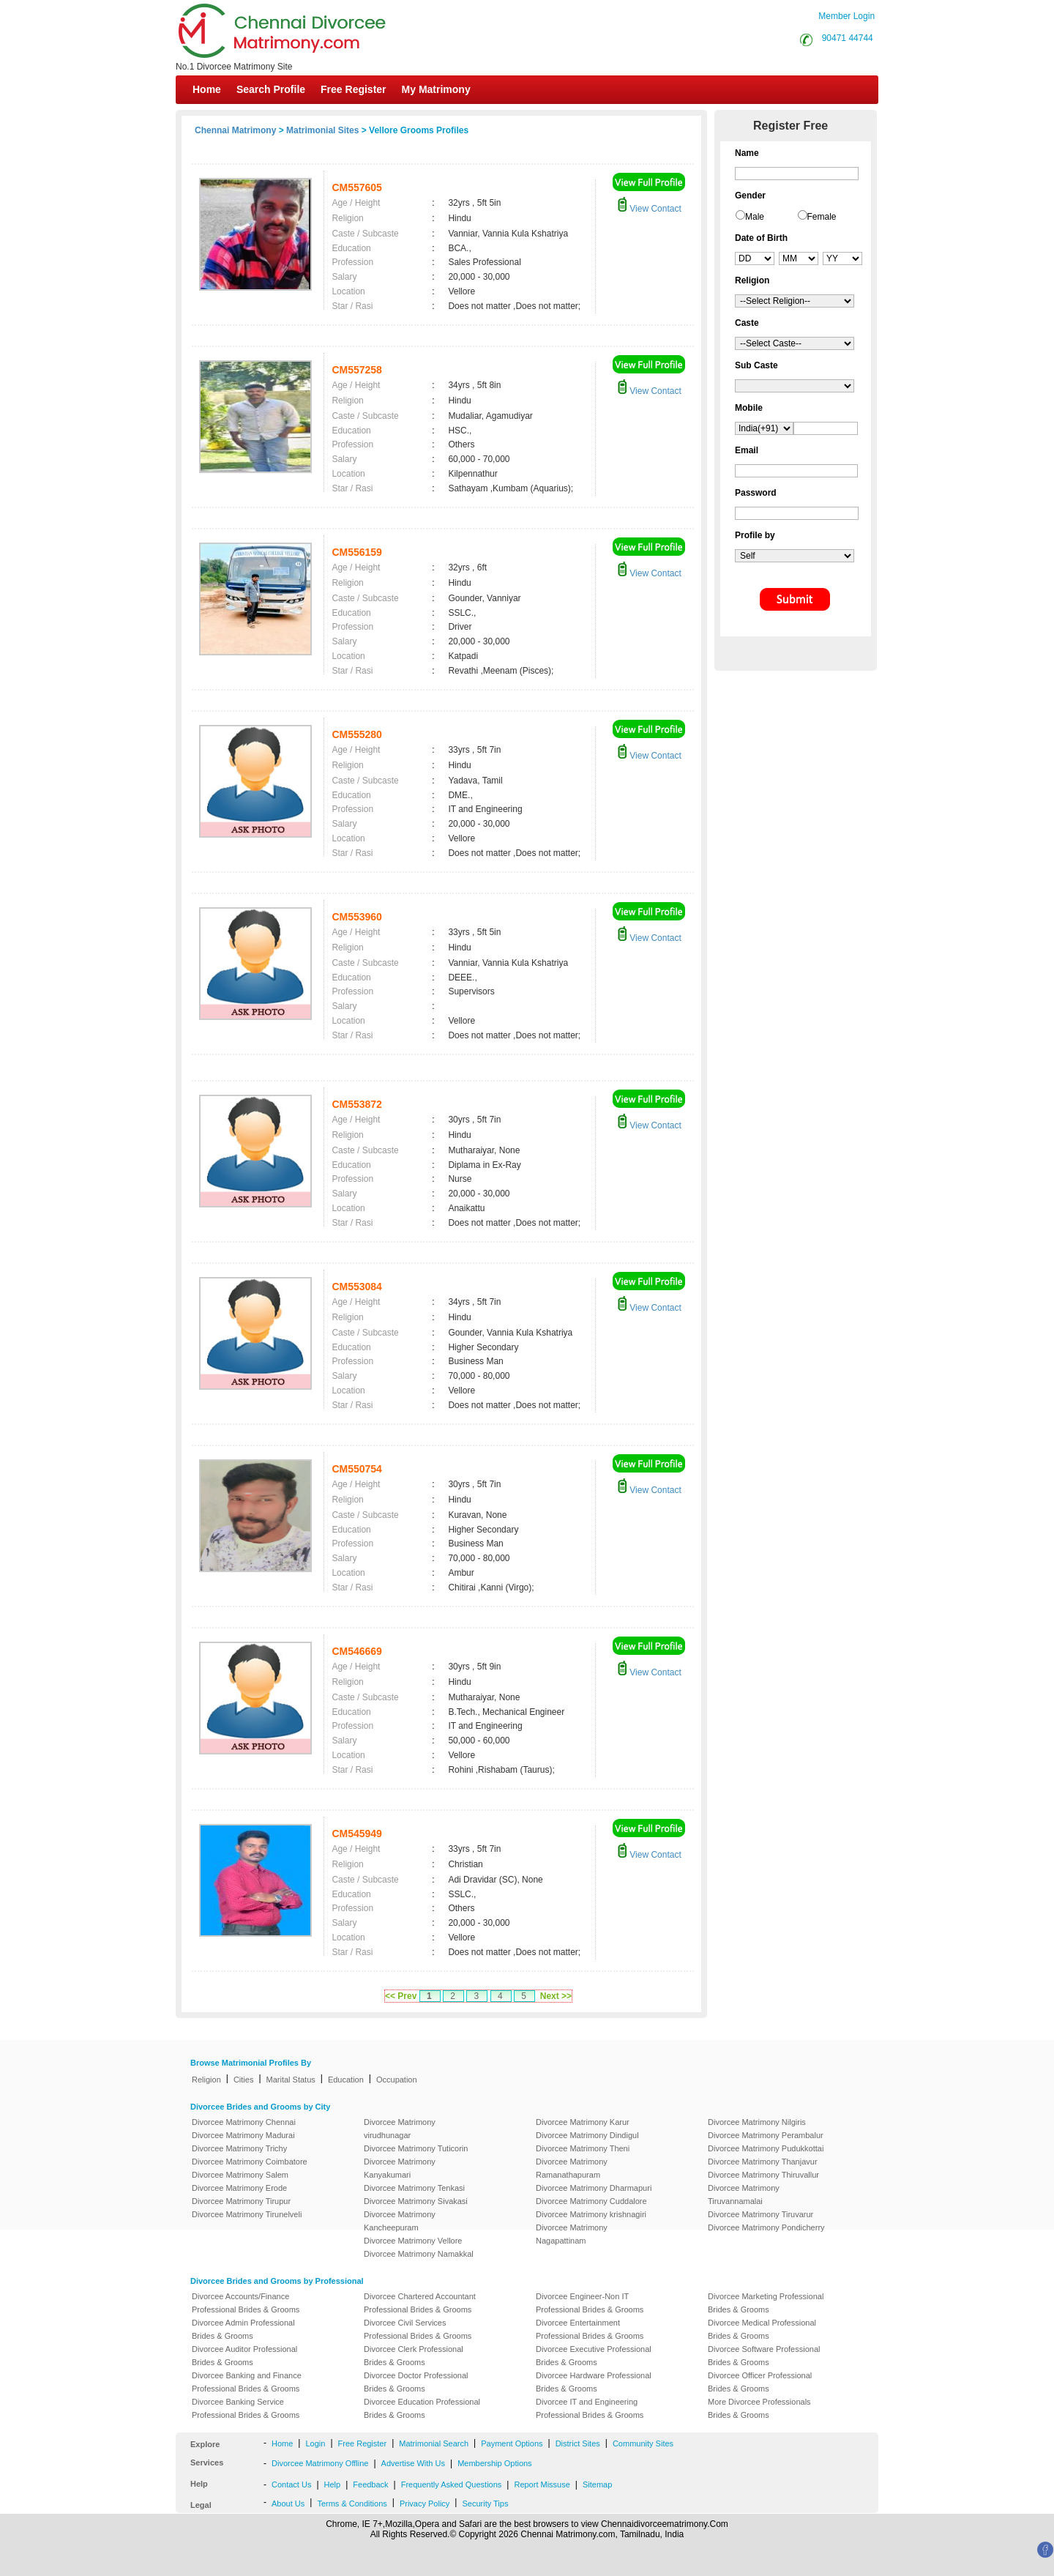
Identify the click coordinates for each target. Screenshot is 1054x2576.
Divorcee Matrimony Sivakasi (416, 2201)
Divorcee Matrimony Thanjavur (763, 2161)
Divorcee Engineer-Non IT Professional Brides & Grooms (589, 2303)
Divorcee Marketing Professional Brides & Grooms (765, 2303)
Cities (243, 2079)
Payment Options (511, 2443)
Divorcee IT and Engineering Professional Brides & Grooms (589, 2408)
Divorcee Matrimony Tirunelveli (247, 2214)
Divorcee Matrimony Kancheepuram (400, 2221)
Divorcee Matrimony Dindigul (587, 2135)
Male (754, 217)
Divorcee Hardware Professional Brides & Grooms (593, 2382)
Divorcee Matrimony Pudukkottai (765, 2148)
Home (207, 89)
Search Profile (270, 89)
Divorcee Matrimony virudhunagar (400, 2129)
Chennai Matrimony (235, 130)
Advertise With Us (413, 2463)
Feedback (370, 2484)
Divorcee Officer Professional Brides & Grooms (760, 2382)
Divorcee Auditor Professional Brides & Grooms (244, 2356)
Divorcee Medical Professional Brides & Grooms (762, 2329)
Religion (206, 2079)
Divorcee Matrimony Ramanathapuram (572, 2168)
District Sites (578, 2443)
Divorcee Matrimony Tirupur (241, 2201)
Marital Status (290, 2079)
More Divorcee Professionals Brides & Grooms (759, 2408)
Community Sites (643, 2443)
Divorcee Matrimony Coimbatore (249, 2161)
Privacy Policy (424, 2503)
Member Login (846, 16)
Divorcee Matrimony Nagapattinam (572, 2234)
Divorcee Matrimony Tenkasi (414, 2188)
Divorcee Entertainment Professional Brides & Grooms (589, 2329)
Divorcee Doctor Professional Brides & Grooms (416, 2382)
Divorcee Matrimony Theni (582, 2148)
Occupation (396, 2079)
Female (822, 217)
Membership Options (494, 2463)
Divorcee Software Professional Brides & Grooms (764, 2356)
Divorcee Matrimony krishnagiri (591, 2214)
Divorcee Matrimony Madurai (243, 2135)
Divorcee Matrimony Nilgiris (757, 2122)
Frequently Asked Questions (451, 2484)
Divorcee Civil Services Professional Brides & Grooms (417, 2329)
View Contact (649, 209)
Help (332, 2484)
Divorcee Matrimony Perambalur (765, 2135)
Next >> (556, 1996)
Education (346, 2079)
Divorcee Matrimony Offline (320, 2463)
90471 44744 (847, 38)
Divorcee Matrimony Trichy (239, 2148)
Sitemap (597, 2484)
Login (315, 2443)
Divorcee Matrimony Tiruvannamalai (744, 2194)
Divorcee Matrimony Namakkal (419, 2253)
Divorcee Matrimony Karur (582, 2122)
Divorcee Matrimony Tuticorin (416, 2148)
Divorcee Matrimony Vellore (413, 2240)
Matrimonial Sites (322, 130)
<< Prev (400, 1996)
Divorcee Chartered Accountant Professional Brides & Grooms (420, 2303)
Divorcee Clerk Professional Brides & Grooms (413, 2356)
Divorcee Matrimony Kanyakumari (400, 2168)
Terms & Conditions (351, 2503)
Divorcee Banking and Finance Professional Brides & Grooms (247, 2382)
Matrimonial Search (433, 2443)
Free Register (353, 89)
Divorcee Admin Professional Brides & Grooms (243, 2329)
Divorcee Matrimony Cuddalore (591, 2201)
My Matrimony (436, 89)
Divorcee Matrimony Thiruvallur (763, 2174)
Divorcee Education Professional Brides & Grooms (422, 2408)
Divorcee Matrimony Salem (240, 2174)
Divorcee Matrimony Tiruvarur (760, 2214)
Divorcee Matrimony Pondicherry (766, 2227)
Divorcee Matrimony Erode (239, 2188)
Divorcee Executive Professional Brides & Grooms (593, 2356)
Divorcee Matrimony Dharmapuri (593, 2188)
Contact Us (291, 2484)
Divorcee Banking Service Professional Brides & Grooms (245, 2408)
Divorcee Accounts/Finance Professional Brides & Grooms (245, 2303)
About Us (288, 2503)
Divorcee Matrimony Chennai (244, 2122)
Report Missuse (541, 2484)
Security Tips (485, 2503)
